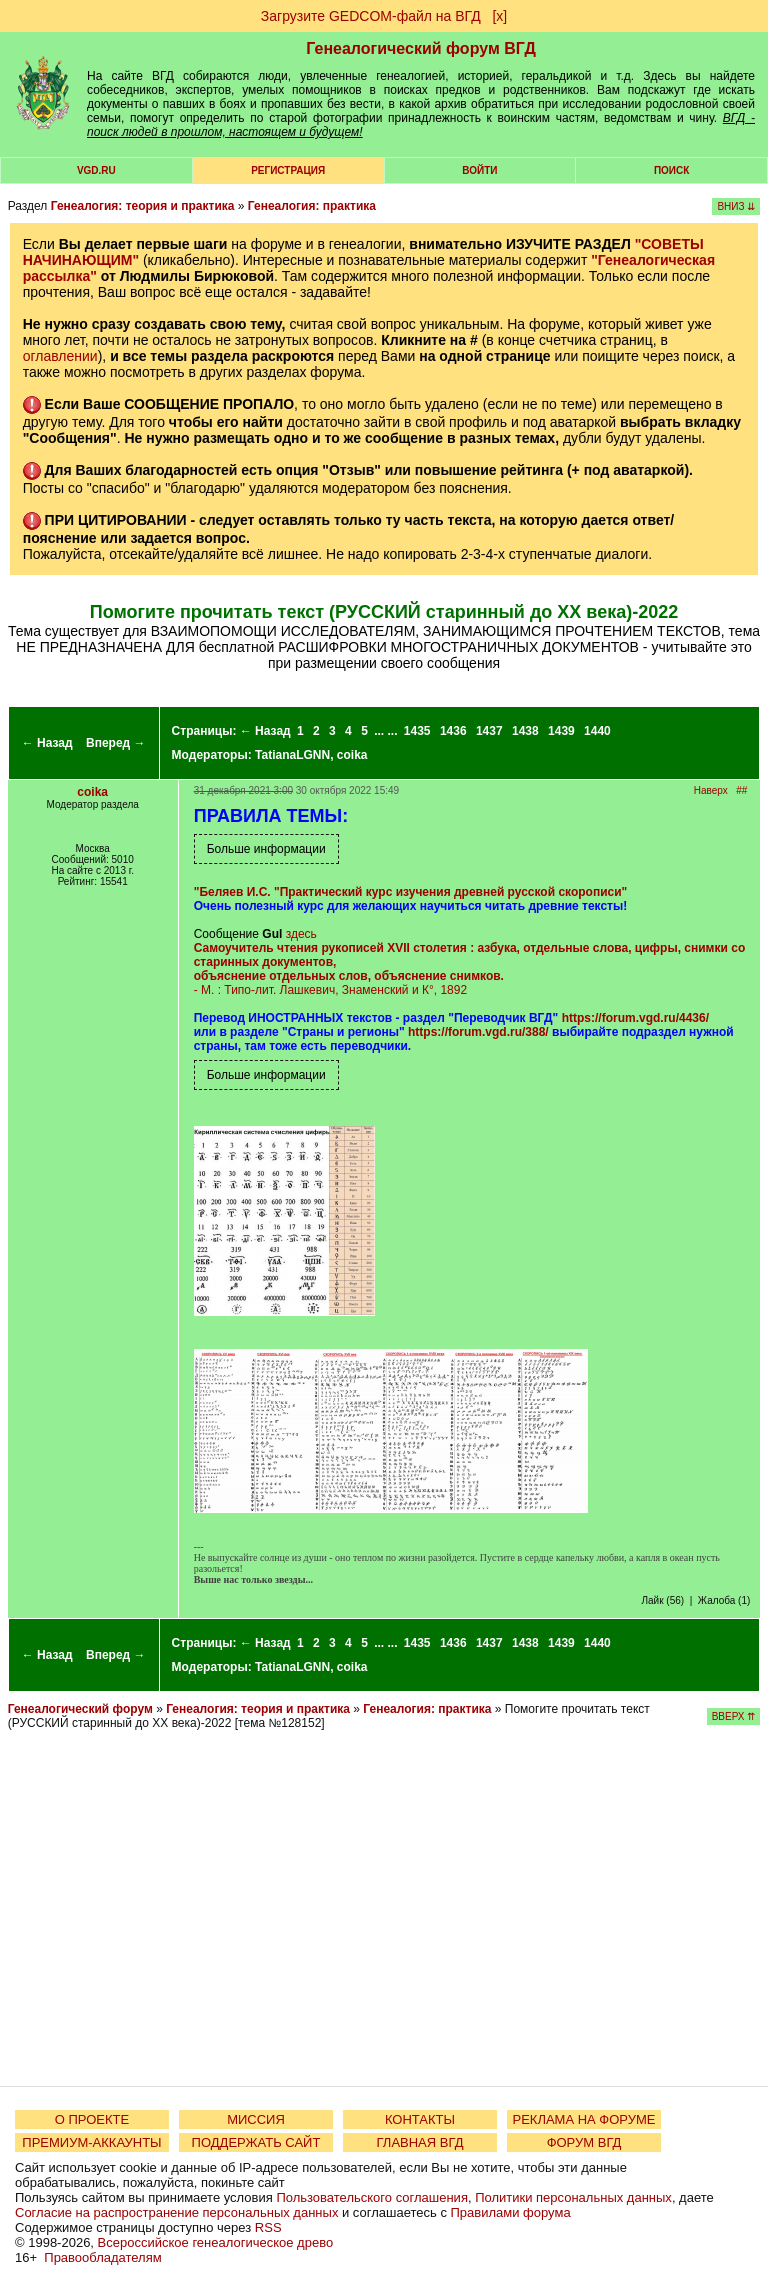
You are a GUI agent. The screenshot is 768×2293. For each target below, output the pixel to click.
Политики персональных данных (573, 2197)
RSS (268, 2227)
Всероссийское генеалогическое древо (216, 2242)
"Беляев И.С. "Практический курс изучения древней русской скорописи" (411, 892)
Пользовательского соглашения (372, 2197)
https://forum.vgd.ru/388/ (478, 1032)
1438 (525, 731)
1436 (453, 731)
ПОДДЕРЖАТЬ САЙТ (256, 2142)
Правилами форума (511, 2212)
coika (352, 755)
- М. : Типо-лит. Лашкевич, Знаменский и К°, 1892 (470, 969)
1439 (561, 731)
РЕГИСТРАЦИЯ (288, 170)
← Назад (47, 743)
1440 (597, 731)
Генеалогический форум (80, 1709)
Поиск (671, 170)
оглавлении (60, 356)
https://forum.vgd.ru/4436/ (635, 1018)
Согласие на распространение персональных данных (176, 2212)
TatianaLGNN (292, 755)
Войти (479, 170)
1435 (417, 731)
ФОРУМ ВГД (584, 2142)
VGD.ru (96, 170)
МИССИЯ (256, 2119)
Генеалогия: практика (312, 206)
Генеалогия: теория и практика (143, 206)
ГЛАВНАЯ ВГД (420, 2142)
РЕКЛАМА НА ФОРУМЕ (583, 2119)
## (741, 790)
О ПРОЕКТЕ (92, 2119)
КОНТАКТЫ (420, 2119)
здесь (301, 934)
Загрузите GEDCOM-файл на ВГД (371, 16)
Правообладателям (102, 2257)
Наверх (711, 790)
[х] (499, 16)
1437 (489, 731)
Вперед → (116, 743)
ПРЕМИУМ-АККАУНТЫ (91, 2142)
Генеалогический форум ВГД (421, 48)
